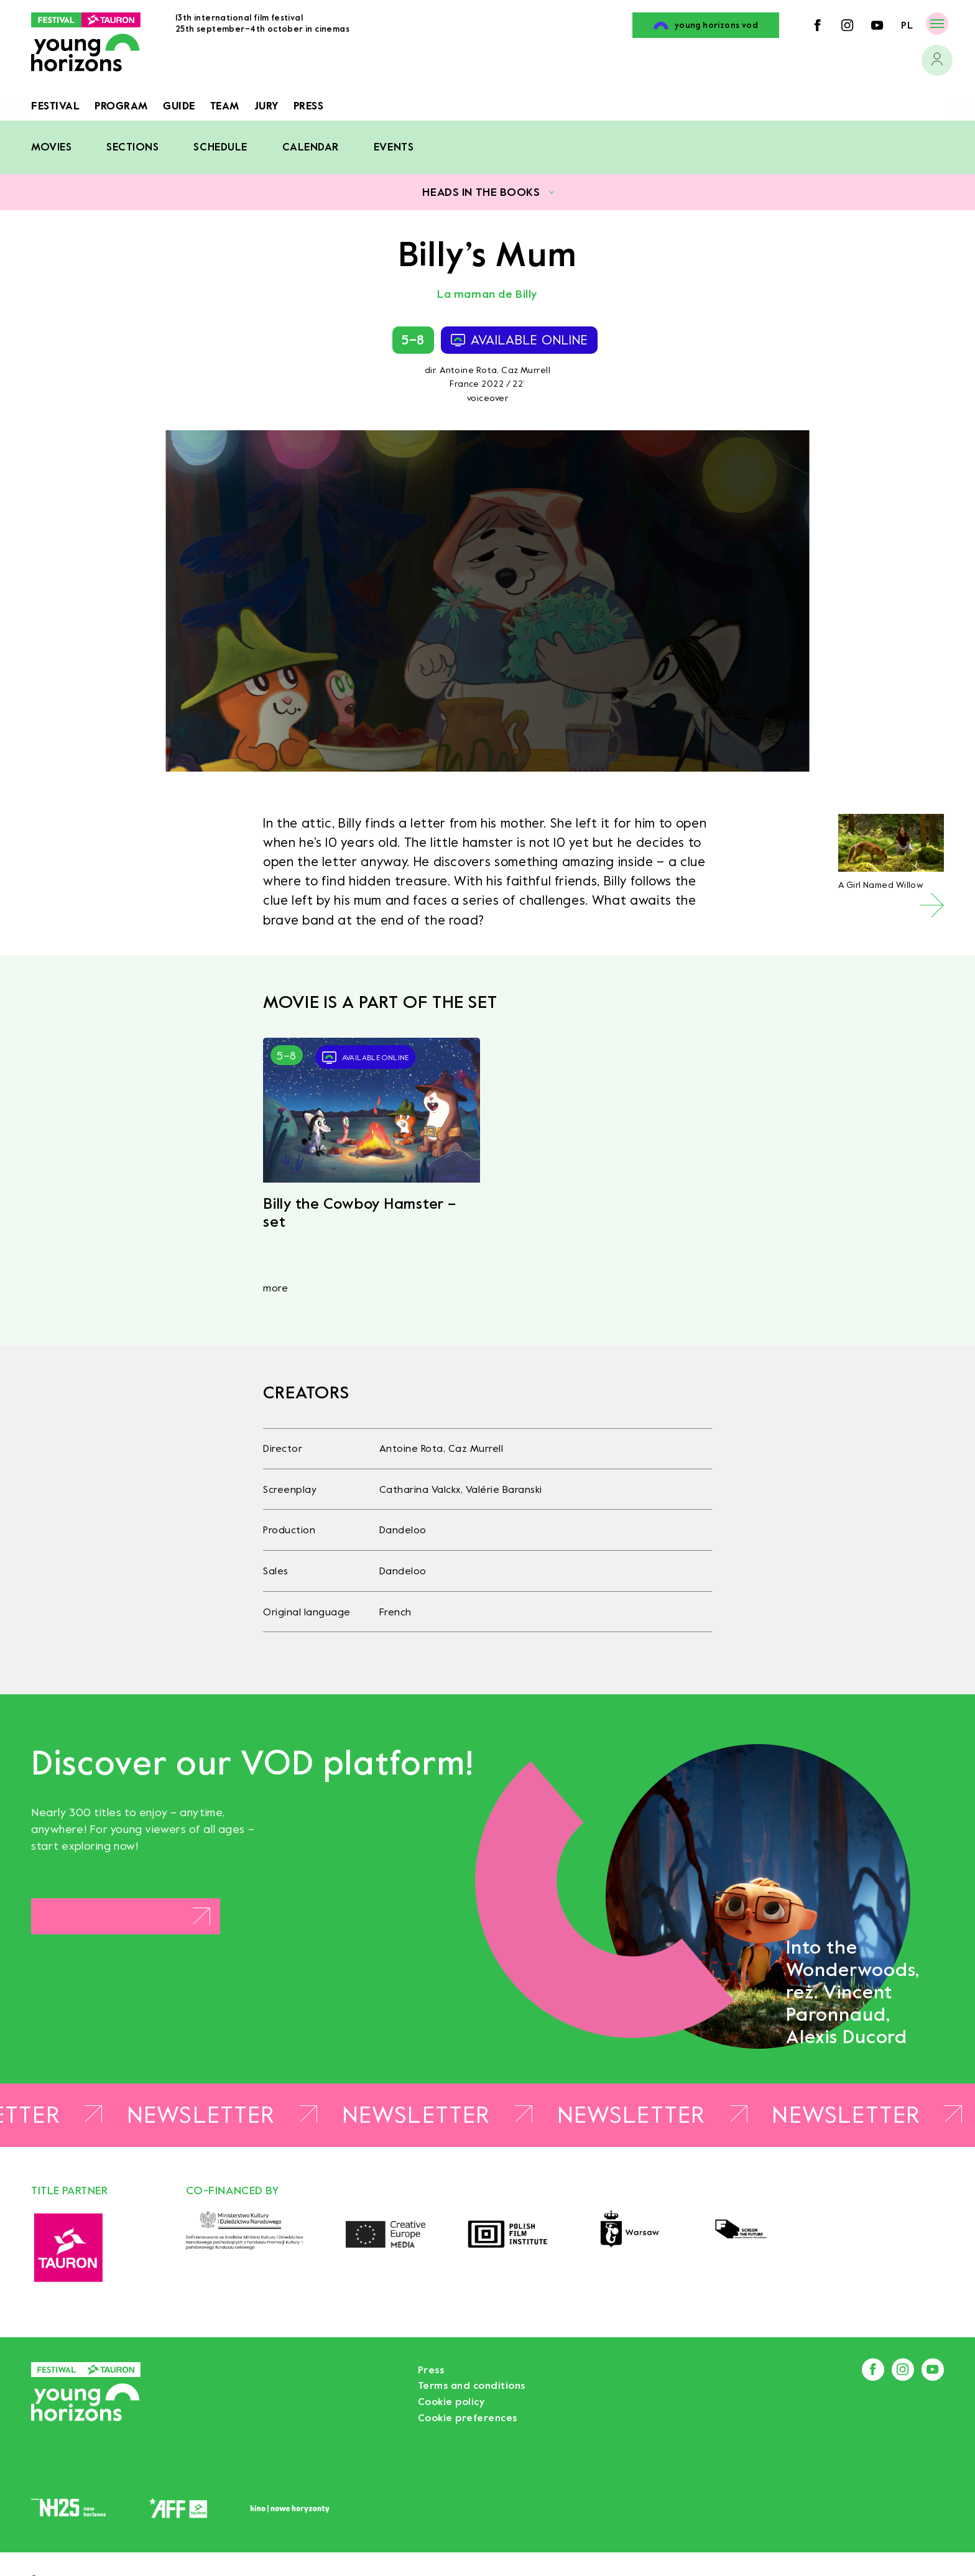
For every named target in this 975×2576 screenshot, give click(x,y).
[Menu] (937, 23)
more (275, 1288)
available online (519, 340)
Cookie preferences (467, 2417)
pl (907, 25)
